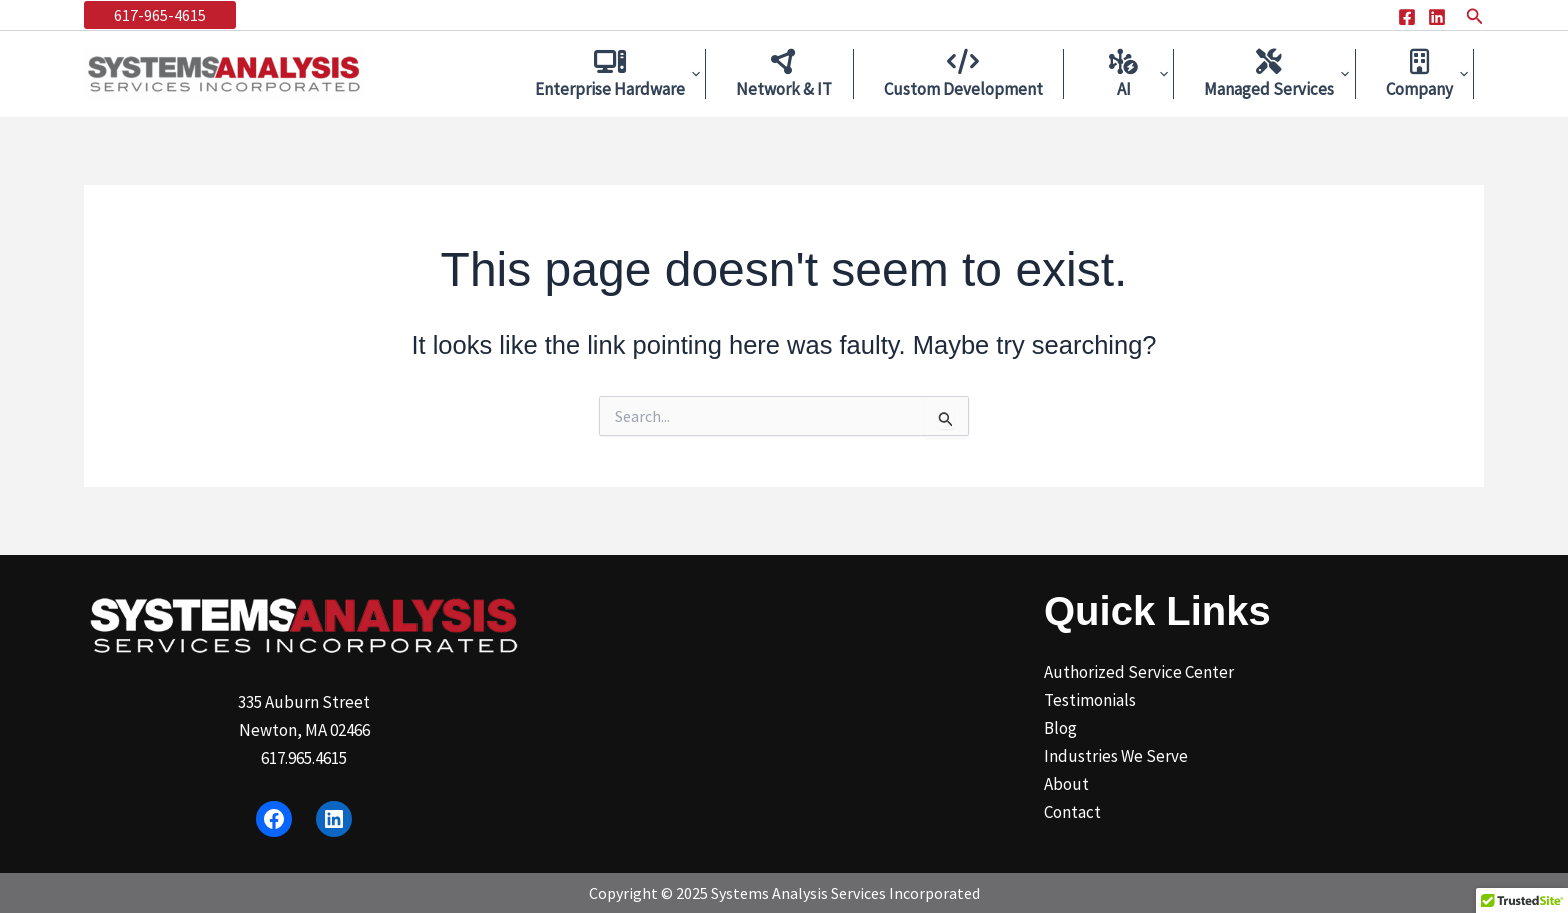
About (1066, 784)
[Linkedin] (1437, 17)
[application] (717, 74)
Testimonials (1090, 700)
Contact (1072, 812)
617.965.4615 (304, 758)
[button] (160, 15)
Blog (1060, 728)
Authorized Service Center (1139, 672)
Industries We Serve (1116, 756)
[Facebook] (1407, 17)
